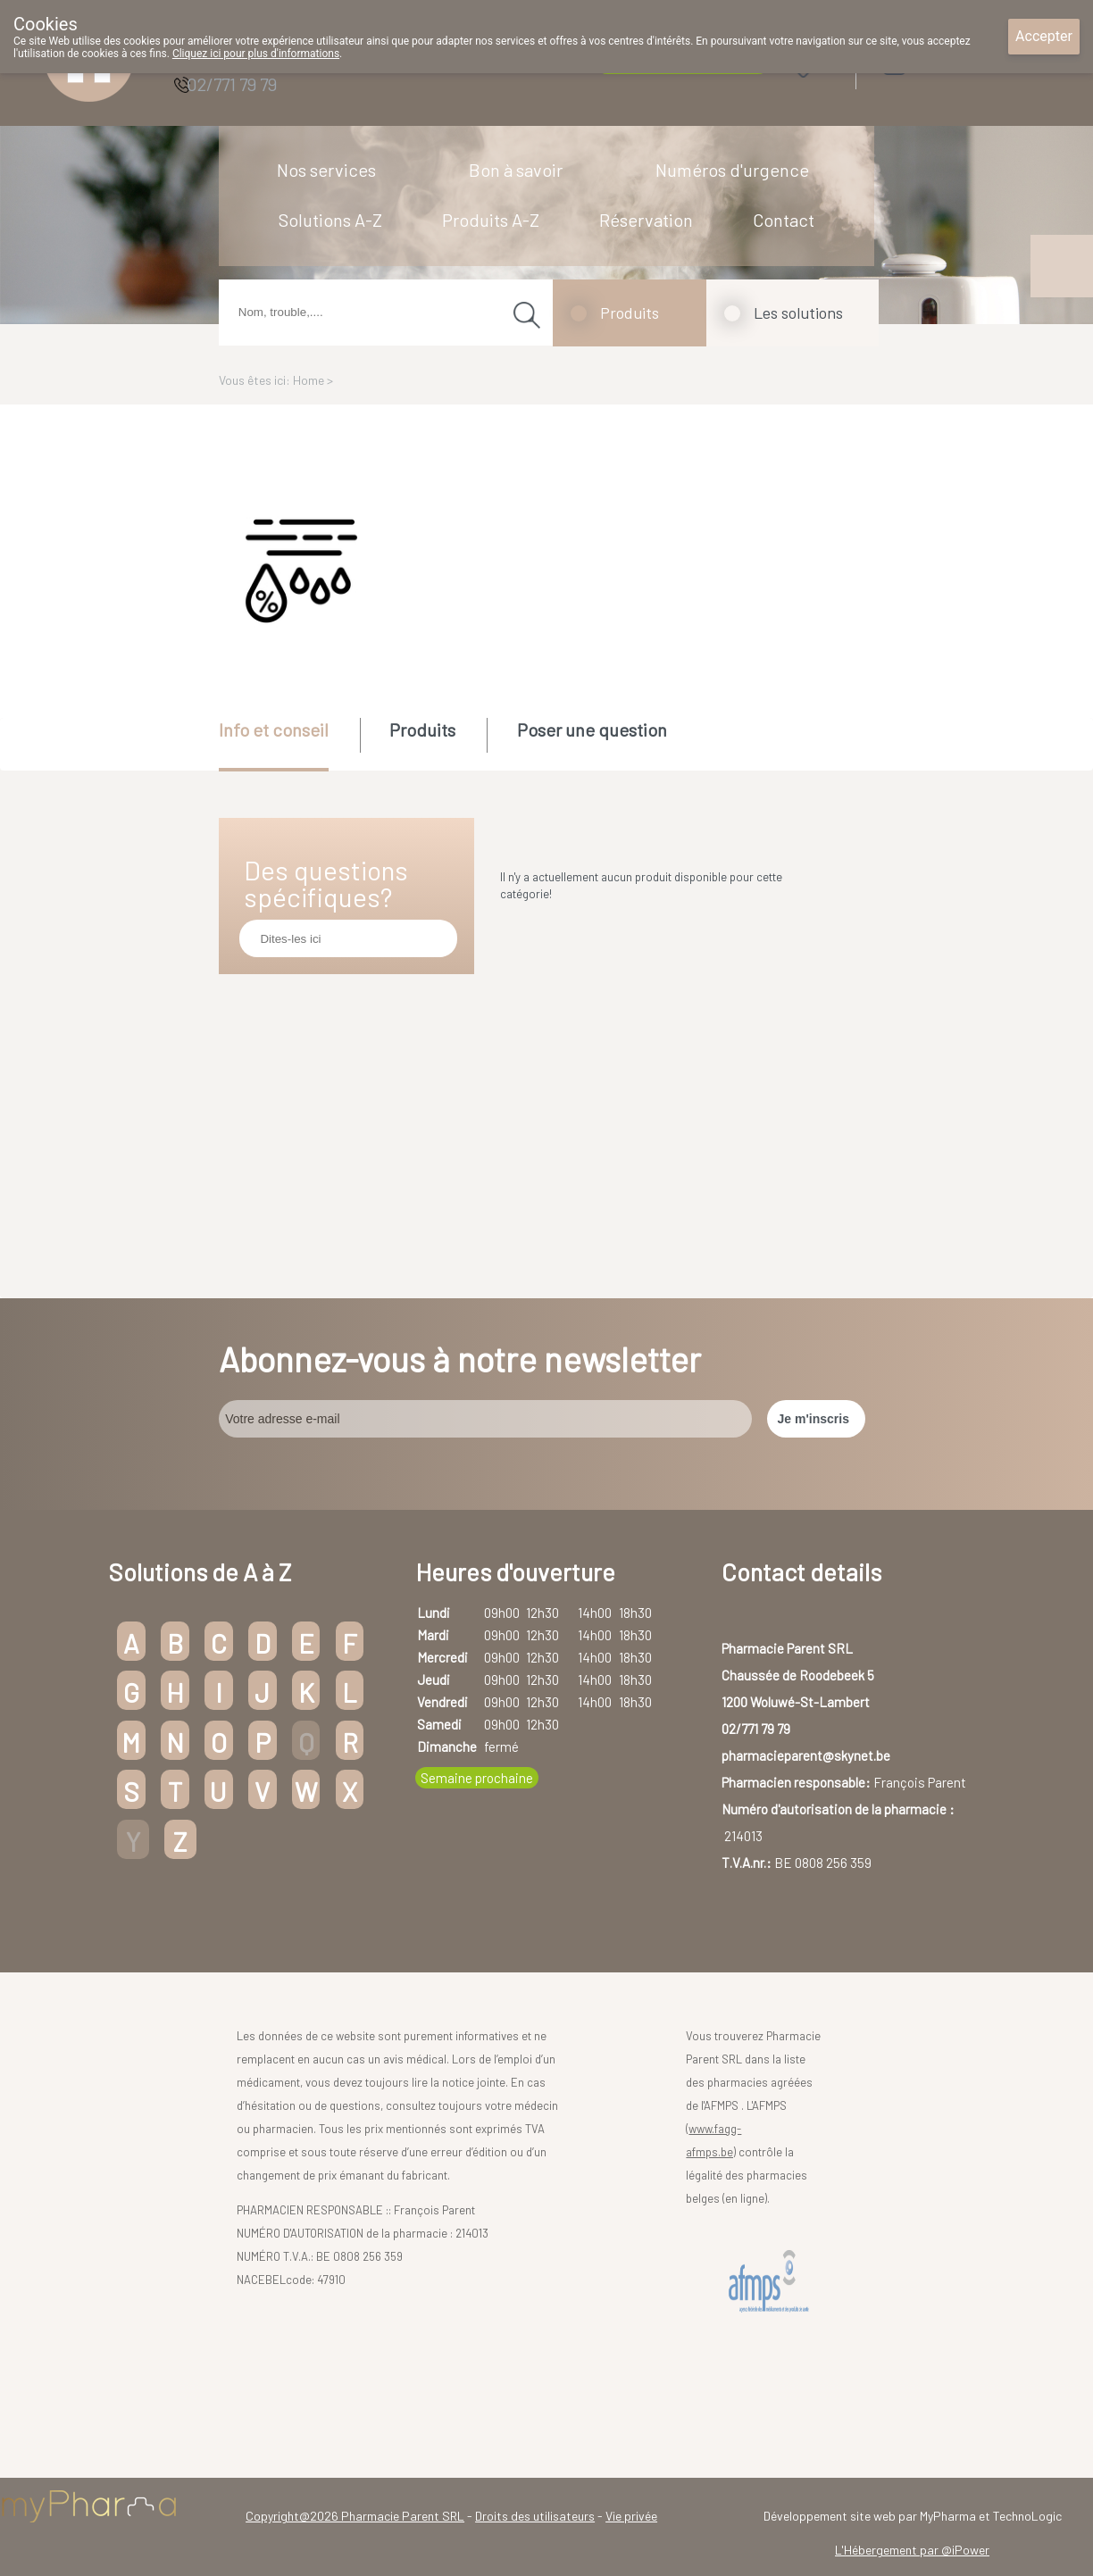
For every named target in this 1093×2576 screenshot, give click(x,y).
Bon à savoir (516, 169)
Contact (783, 219)
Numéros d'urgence (732, 169)
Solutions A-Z (330, 219)
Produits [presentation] (422, 729)
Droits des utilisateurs (535, 2515)
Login (939, 62)
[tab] (288, 744)
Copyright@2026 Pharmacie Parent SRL (355, 2515)
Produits (629, 312)
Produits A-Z (490, 219)
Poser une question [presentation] (592, 729)
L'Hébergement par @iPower (912, 2549)
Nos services (326, 169)
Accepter (1043, 36)
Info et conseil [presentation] (274, 729)
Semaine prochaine (477, 1778)
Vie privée (631, 2515)
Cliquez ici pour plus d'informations (255, 53)
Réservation (646, 219)
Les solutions (798, 312)
